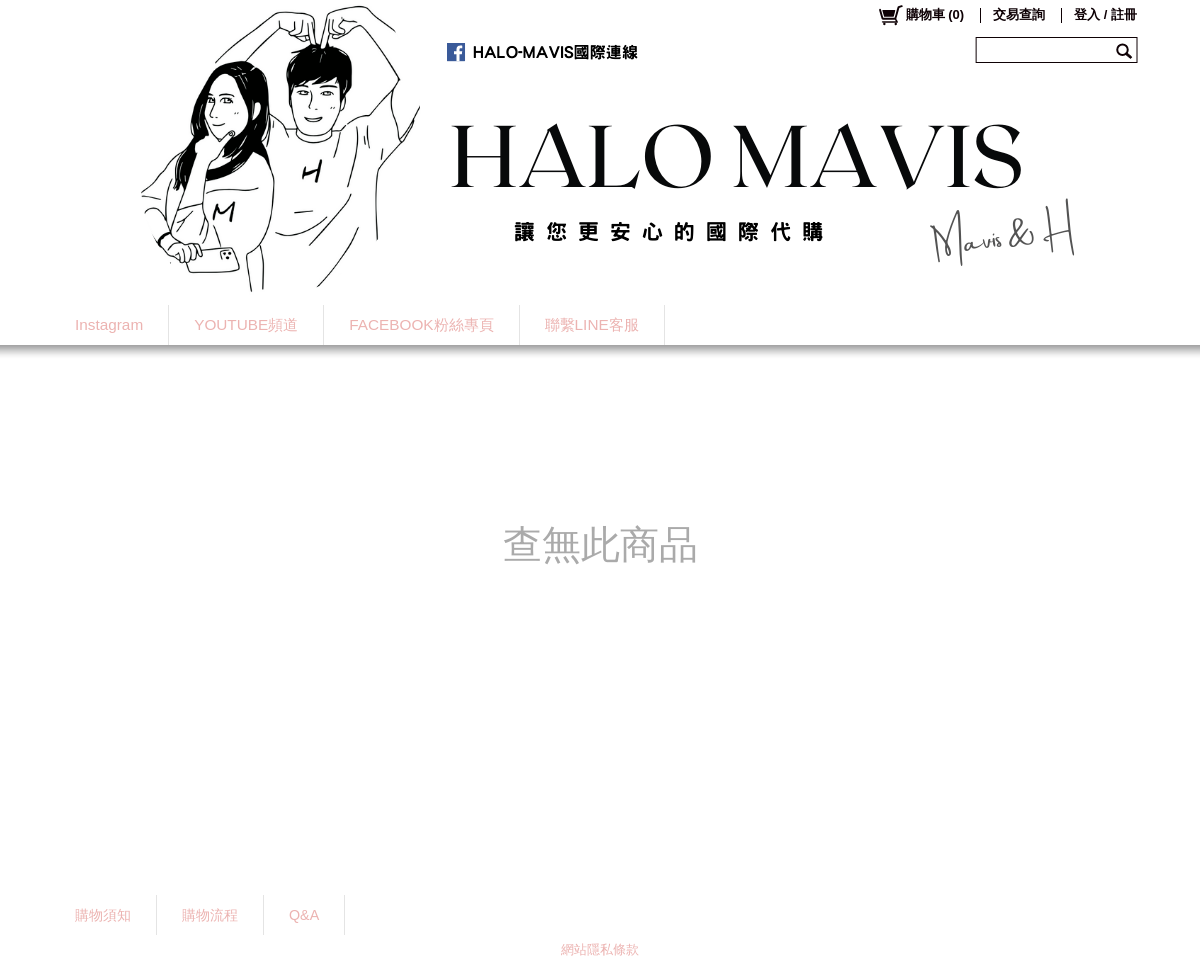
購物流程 (210, 915)
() (920, 15)
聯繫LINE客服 (592, 324)
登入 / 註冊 (1105, 14)
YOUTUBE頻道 (246, 324)
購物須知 (103, 915)
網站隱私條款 (600, 949)
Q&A (304, 915)
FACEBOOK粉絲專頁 (421, 324)
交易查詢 (1019, 14)
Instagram (109, 324)
